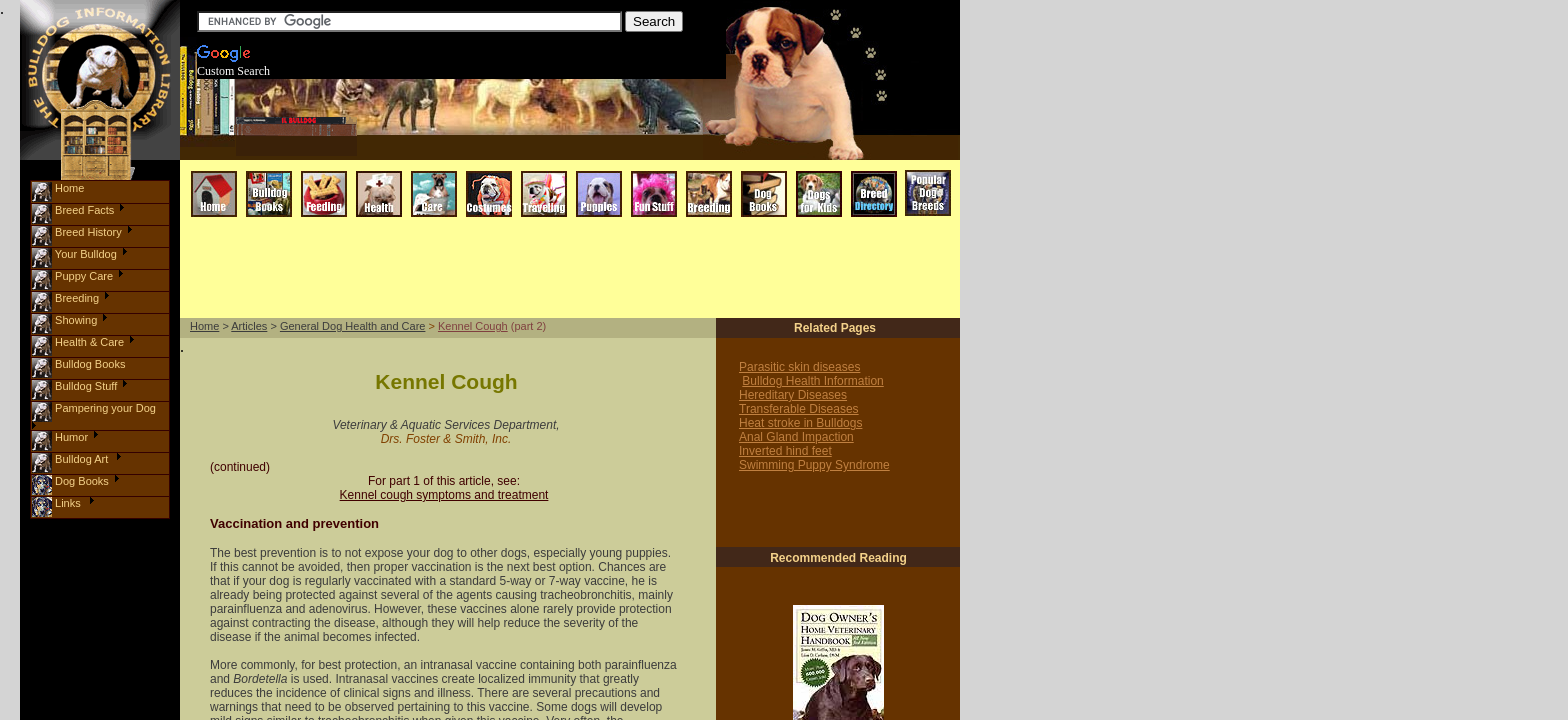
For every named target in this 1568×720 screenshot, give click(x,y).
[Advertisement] (552, 148)
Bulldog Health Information (812, 381)
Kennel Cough (473, 326)
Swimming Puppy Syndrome (814, 465)
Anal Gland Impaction (796, 437)
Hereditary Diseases (793, 395)
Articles (249, 326)
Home (204, 326)
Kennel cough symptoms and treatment (444, 495)
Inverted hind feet (785, 451)
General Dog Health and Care (353, 326)
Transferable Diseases (799, 409)
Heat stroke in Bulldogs (800, 423)
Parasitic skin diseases (799, 367)
